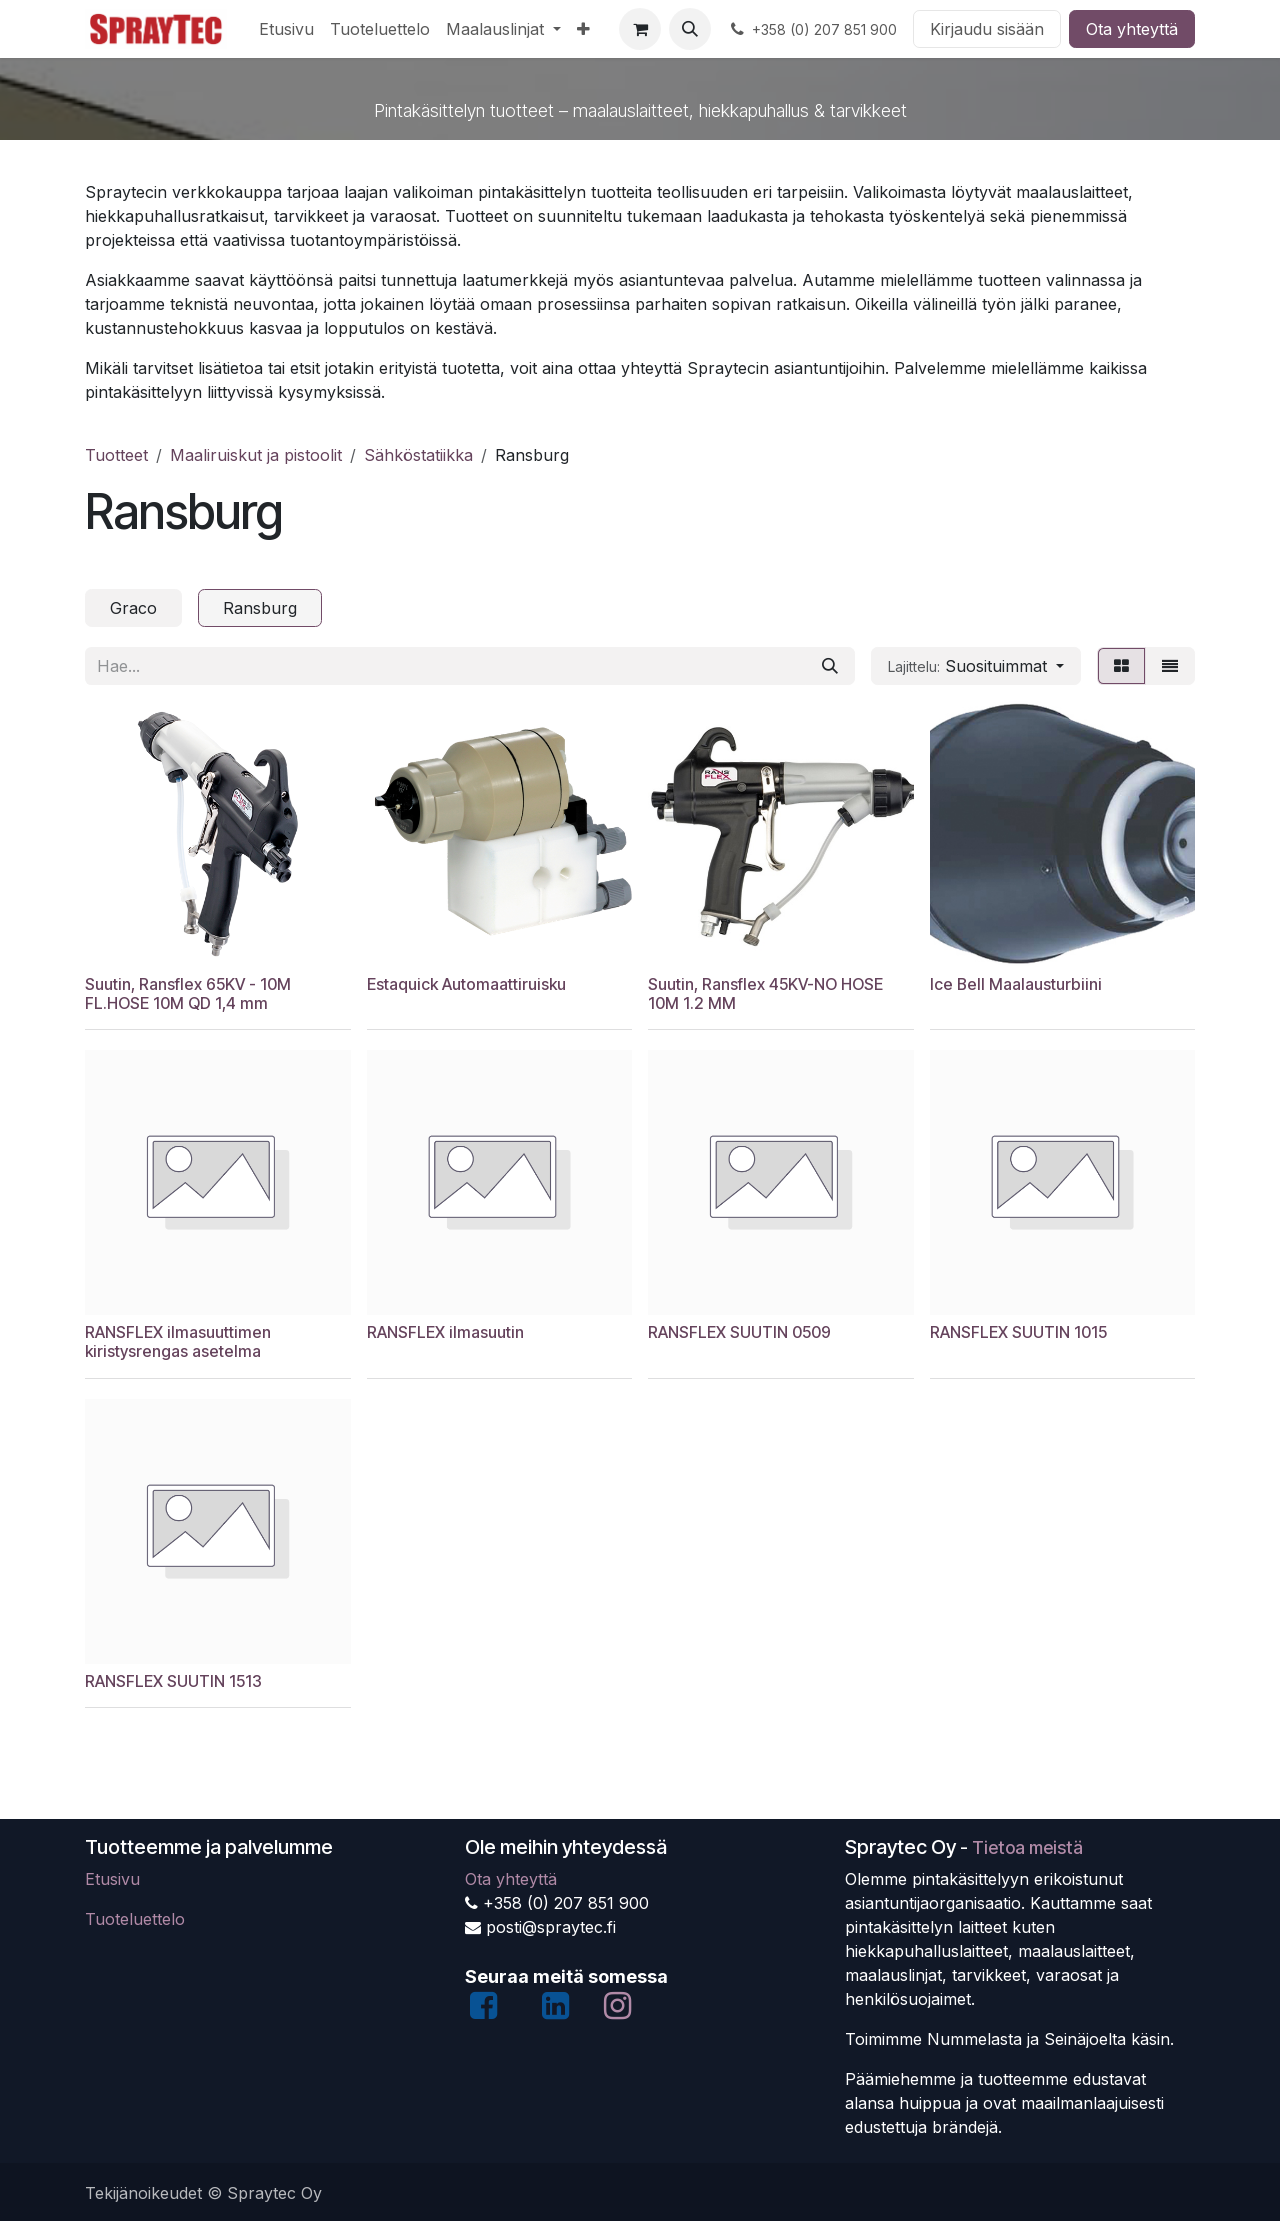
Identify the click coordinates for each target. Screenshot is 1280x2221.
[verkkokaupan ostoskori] (640, 29)
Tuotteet (116, 455)
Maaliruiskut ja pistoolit (256, 455)
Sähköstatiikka (418, 455)
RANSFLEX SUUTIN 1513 (173, 1681)
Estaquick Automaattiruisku (466, 983)
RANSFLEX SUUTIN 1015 (1018, 1332)
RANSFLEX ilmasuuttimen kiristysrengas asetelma (178, 1342)
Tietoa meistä (1027, 1847)
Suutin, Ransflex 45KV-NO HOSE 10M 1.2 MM (765, 993)
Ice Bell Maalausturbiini (1016, 983)
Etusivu (112, 1879)
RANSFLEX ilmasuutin (445, 1332)
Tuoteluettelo (135, 1919)
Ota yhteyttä (1132, 29)
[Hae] (830, 666)
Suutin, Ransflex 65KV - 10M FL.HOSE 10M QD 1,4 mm (188, 993)
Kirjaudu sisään (987, 29)
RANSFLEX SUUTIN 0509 (739, 1332)
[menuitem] (286, 29)
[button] (690, 29)
